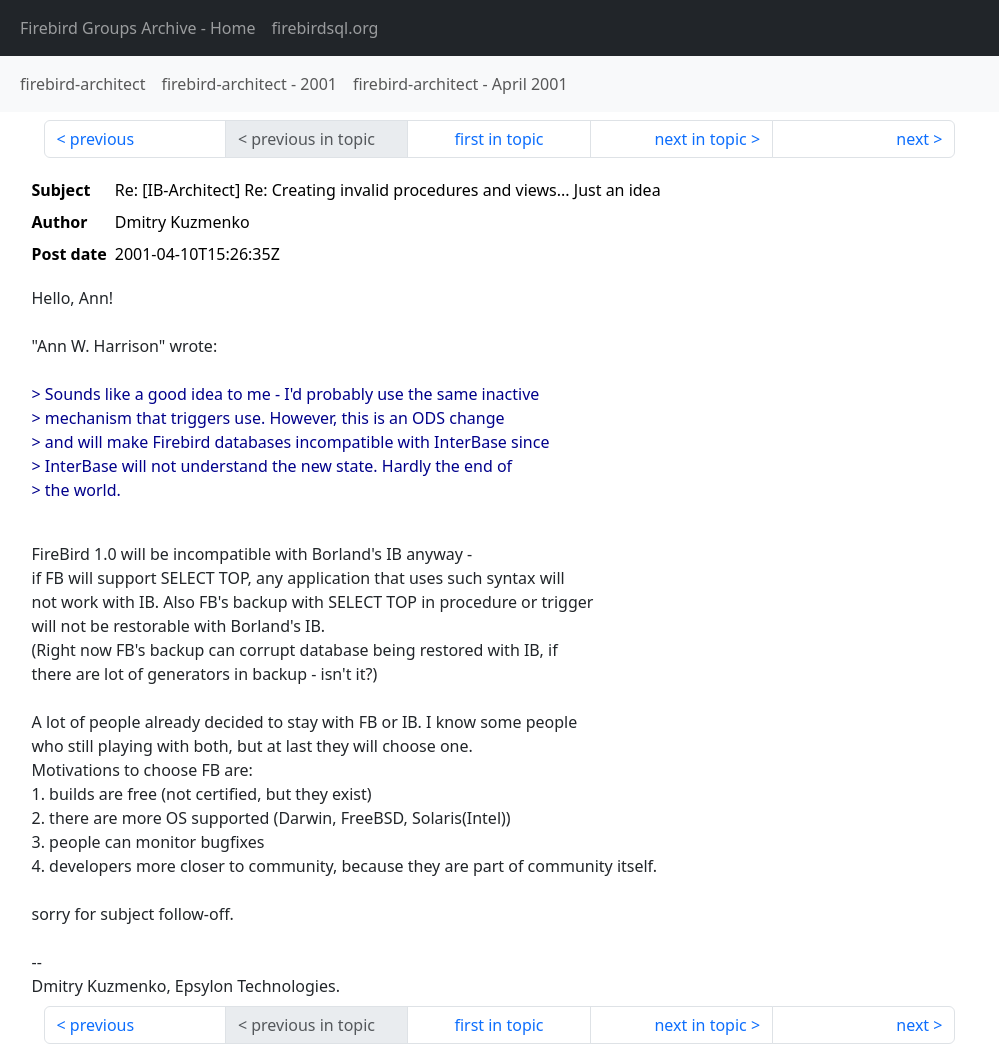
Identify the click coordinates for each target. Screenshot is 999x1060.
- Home (138, 28)
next (912, 139)
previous (102, 139)
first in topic (498, 139)
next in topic (700, 139)
